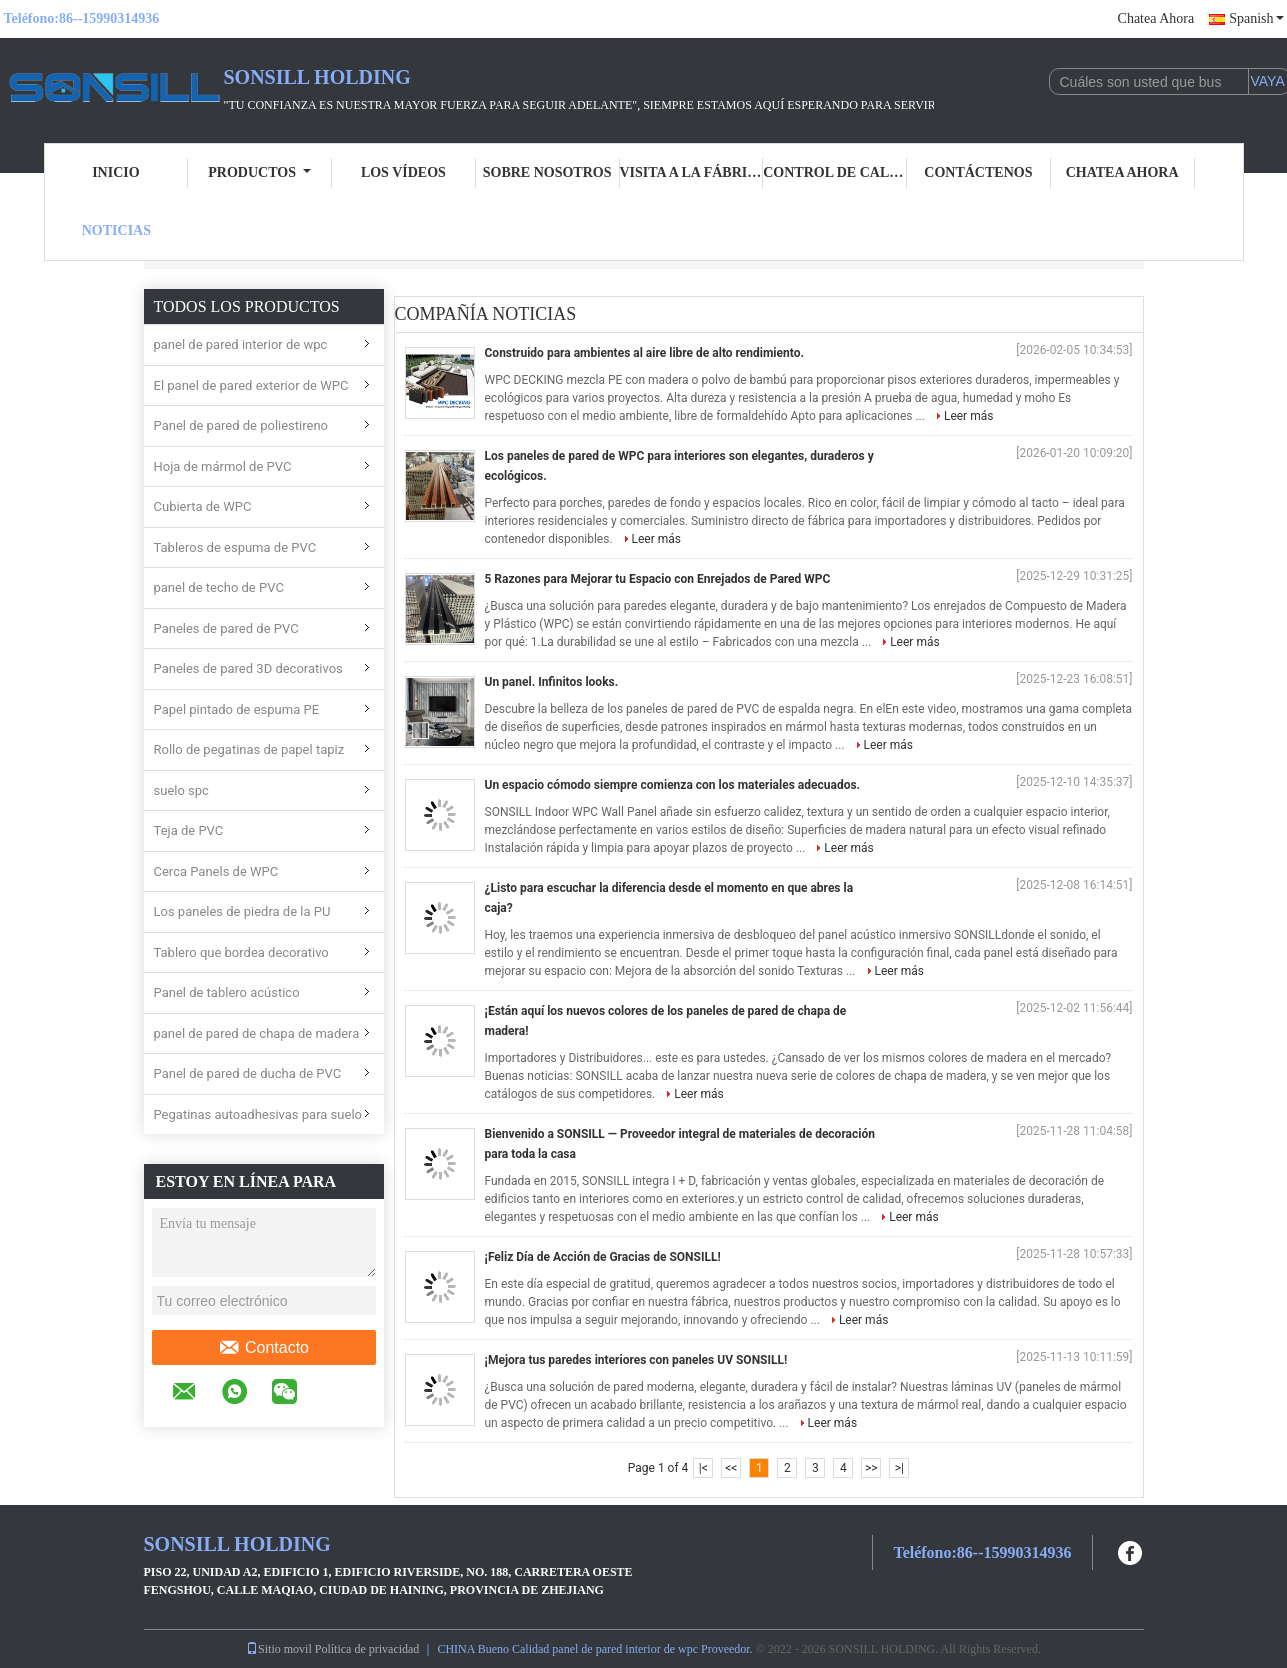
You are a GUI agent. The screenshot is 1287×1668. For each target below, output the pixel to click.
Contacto (263, 1348)
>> (871, 1468)
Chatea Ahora (1156, 18)
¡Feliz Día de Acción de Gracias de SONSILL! (603, 1257)
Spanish (1256, 18)
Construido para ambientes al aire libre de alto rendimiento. (644, 353)
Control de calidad (835, 172)
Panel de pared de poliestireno (241, 425)
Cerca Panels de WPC (216, 871)
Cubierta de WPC (203, 506)
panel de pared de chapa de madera (257, 1033)
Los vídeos (403, 172)
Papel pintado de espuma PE (237, 709)
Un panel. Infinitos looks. (552, 682)
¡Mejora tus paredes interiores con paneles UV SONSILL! (636, 1360)
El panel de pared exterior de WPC (251, 385)
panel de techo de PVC (219, 587)
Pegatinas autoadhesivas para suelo (258, 1114)
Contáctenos (978, 172)
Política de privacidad (367, 1649)
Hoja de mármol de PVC (223, 466)
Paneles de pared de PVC (226, 628)
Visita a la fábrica (692, 172)
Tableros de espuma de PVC (235, 547)
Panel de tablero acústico (227, 992)
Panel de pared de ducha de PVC (248, 1073)
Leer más (968, 416)
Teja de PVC (189, 830)
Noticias (116, 230)
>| (899, 1468)
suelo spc (181, 790)
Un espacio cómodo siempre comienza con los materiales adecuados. (673, 785)
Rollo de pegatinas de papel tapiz (249, 749)
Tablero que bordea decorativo (241, 952)
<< (731, 1468)
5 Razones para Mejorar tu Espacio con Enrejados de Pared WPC (658, 579)
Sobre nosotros (547, 172)
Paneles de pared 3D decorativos (248, 668)
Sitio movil (279, 1649)
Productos (259, 172)
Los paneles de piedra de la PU (242, 911)
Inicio (115, 172)
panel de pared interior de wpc (241, 344)
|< (703, 1468)
